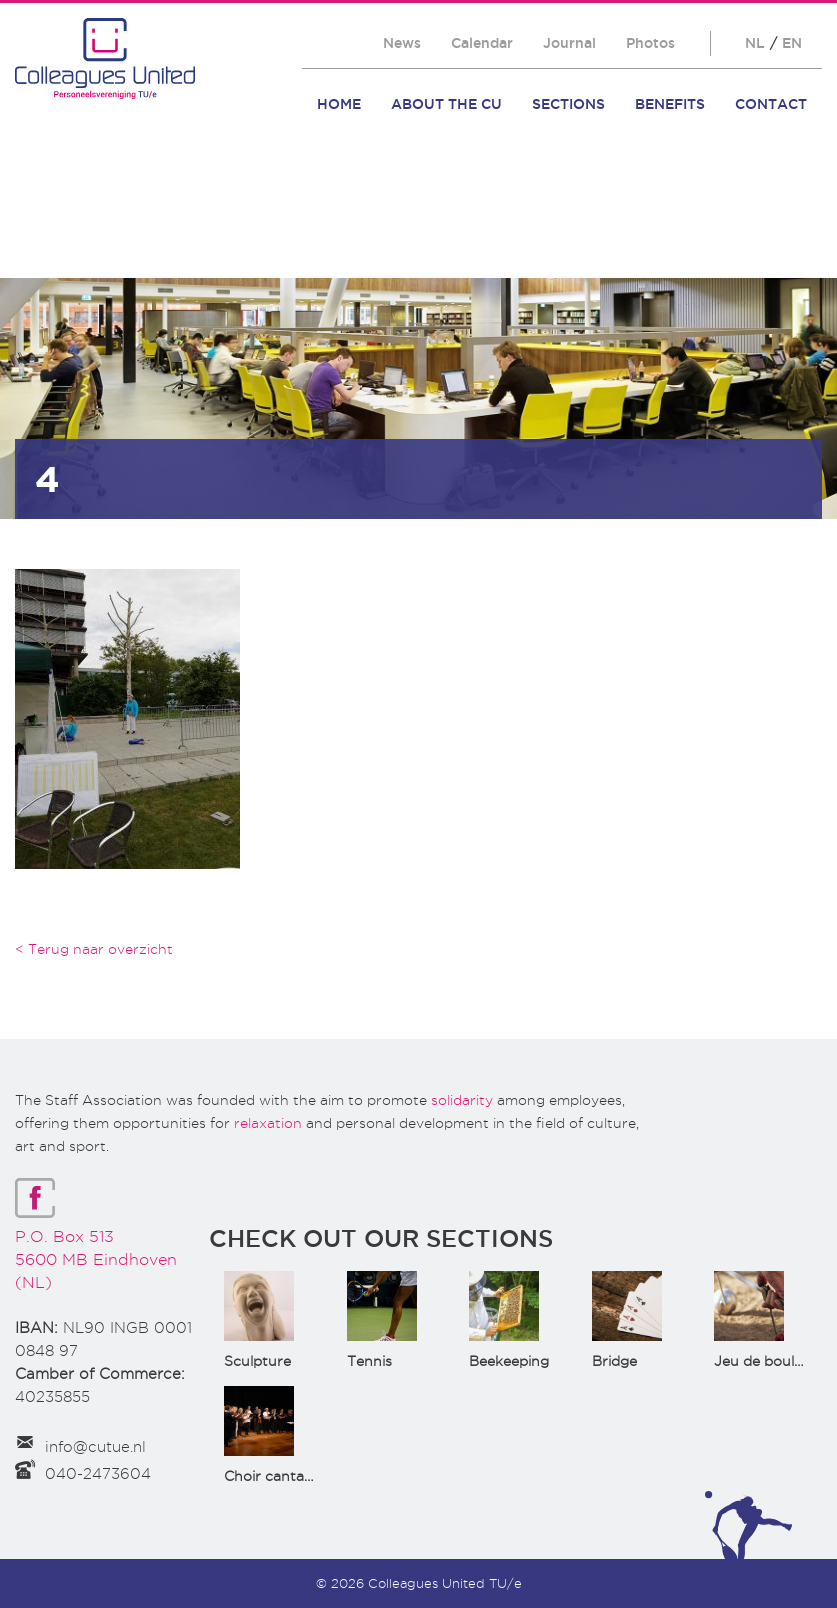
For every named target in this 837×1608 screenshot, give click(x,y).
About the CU (446, 104)
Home (339, 104)
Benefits (670, 104)
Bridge (614, 1361)
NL (755, 43)
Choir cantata (271, 1476)
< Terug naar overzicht (94, 949)
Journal (569, 43)
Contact (771, 104)
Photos (650, 43)
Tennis (369, 1361)
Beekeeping (509, 1361)
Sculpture (257, 1361)
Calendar (482, 43)
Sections (568, 104)
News (402, 43)
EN (792, 43)
